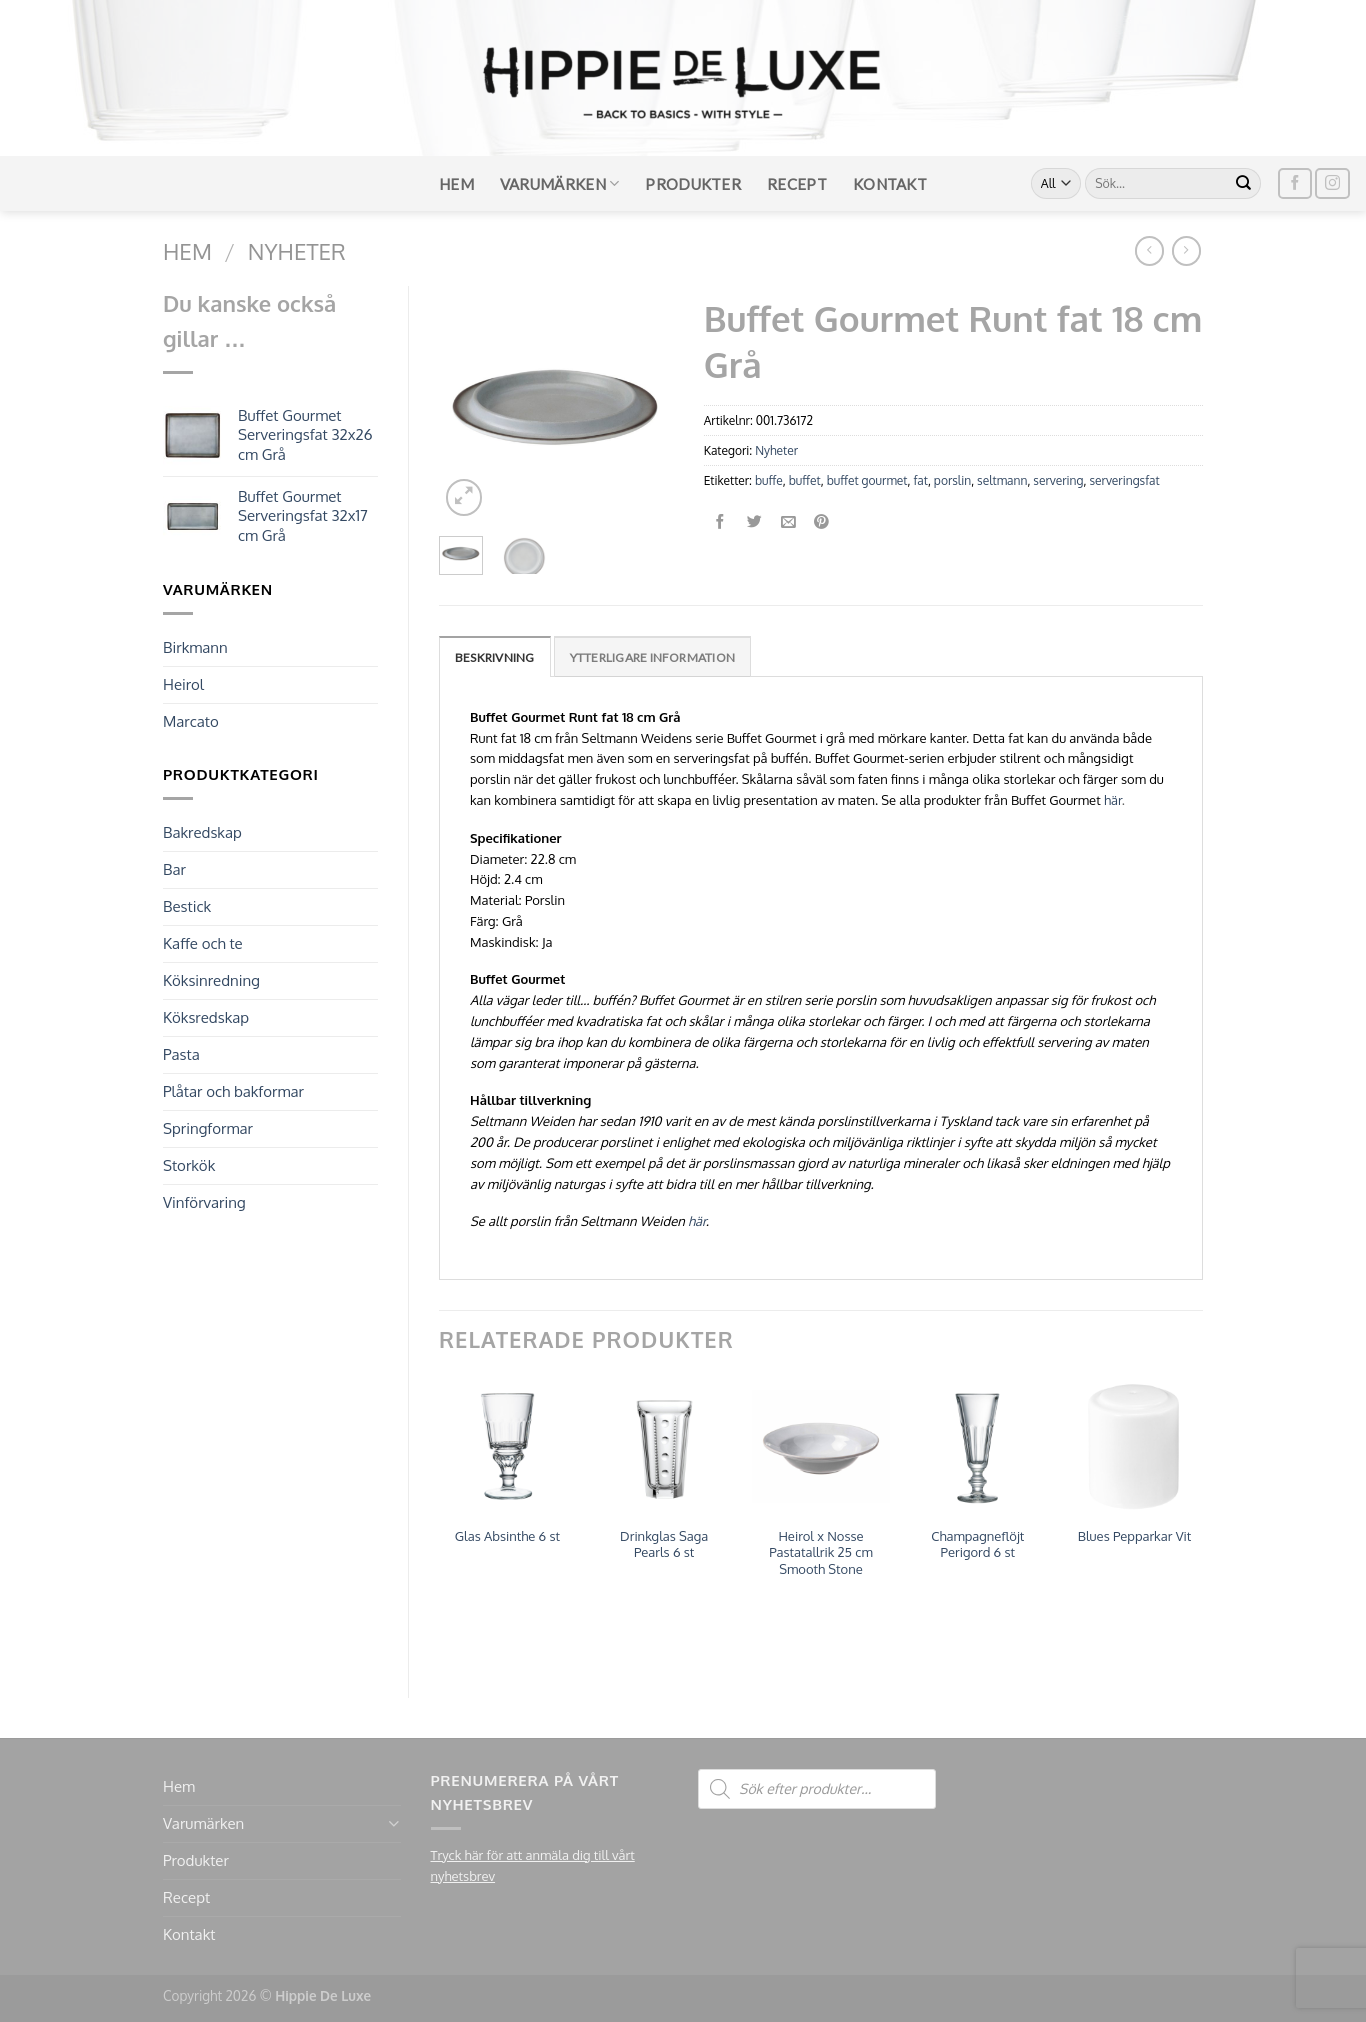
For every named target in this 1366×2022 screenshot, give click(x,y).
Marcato (191, 721)
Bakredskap (202, 832)
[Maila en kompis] (788, 522)
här (1113, 800)
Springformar (208, 1128)
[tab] (495, 656)
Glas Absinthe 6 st (507, 1536)
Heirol (183, 684)
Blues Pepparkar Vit (1134, 1536)
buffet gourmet (867, 480)
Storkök (189, 1165)
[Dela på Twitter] (754, 522)
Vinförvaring (204, 1202)
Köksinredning (211, 980)
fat (920, 480)
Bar (174, 869)
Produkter (693, 184)
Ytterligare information (653, 657)
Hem (456, 184)
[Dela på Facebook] (720, 522)
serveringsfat (1124, 480)
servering (1058, 480)
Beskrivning (495, 657)
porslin (952, 480)
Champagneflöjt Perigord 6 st (977, 1544)
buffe (769, 480)
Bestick (187, 906)
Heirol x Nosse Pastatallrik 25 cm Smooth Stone (821, 1553)
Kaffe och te (203, 943)
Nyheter (297, 251)
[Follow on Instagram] (1332, 183)
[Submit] (1244, 184)
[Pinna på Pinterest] (822, 522)
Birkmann (195, 647)
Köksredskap (206, 1017)
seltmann (1002, 480)
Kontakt (890, 184)
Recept (797, 184)
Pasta (181, 1054)
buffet (805, 480)
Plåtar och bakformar (233, 1091)
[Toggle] (393, 1823)
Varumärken (560, 183)
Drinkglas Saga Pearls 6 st (664, 1544)
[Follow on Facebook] (1295, 183)
